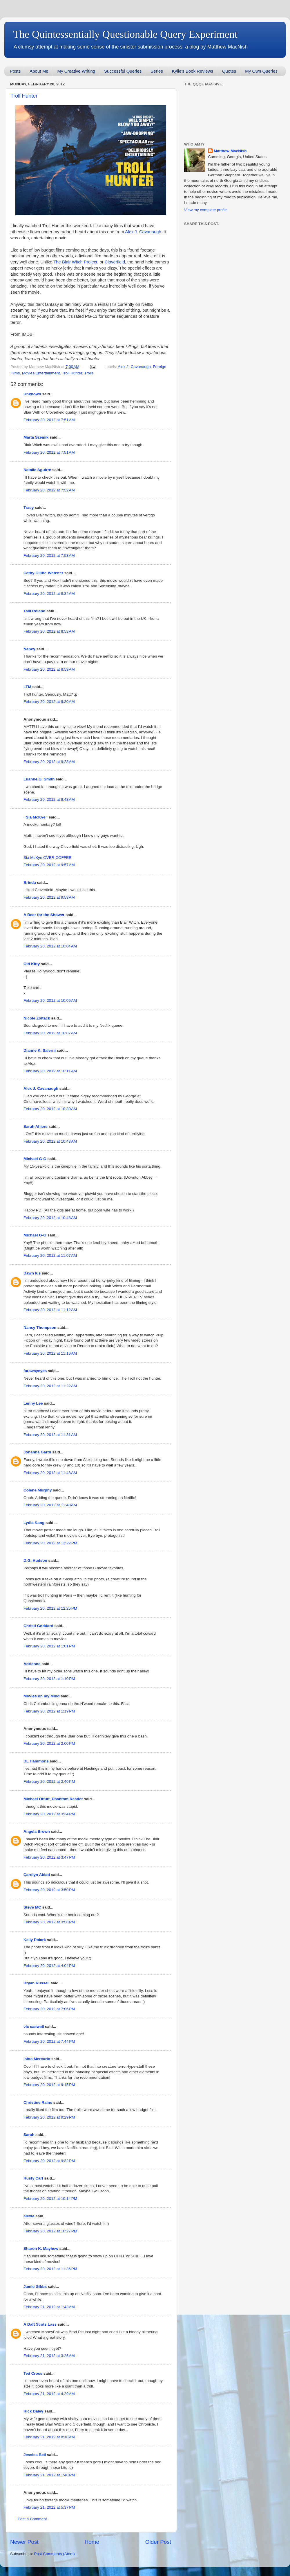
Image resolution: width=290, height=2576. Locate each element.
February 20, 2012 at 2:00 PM (49, 1743)
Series (157, 71)
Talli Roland (34, 611)
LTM (27, 687)
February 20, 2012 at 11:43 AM (50, 1473)
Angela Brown (36, 1831)
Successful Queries (123, 71)
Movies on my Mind (41, 1696)
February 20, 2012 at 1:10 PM (49, 1678)
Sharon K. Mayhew (40, 2248)
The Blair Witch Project (75, 262)
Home (92, 2542)
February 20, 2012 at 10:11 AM (50, 1071)
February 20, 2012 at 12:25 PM (50, 1608)
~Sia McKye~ (35, 817)
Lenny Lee (33, 1403)
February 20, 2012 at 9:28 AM (49, 762)
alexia (29, 2216)
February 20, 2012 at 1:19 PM (49, 1711)
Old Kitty (31, 964)
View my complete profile (206, 210)
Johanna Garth (37, 1452)
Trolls (89, 373)
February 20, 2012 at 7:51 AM (49, 420)
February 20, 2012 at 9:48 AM (49, 799)
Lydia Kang (33, 1523)
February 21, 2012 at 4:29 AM (49, 2394)
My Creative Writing (76, 71)
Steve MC (32, 1907)
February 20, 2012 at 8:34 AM (49, 593)
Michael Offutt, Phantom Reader (53, 1799)
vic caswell (34, 2026)
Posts (15, 71)
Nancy (29, 649)
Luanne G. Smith (39, 779)
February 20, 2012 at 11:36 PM (50, 2269)
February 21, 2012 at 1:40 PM (49, 2475)
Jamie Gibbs (35, 2286)
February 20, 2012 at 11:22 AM (50, 1386)
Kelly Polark (34, 1940)
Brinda (29, 882)
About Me (39, 71)
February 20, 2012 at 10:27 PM (50, 2231)
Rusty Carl (33, 2178)
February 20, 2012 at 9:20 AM (49, 701)
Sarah (29, 2134)
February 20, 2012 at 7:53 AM (49, 555)
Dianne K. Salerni (39, 1050)
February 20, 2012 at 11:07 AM (50, 1255)
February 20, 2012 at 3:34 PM (49, 1814)
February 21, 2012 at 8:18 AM (49, 2437)
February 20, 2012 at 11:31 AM (50, 1434)
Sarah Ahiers (35, 1126)
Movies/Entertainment (41, 373)
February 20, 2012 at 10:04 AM (50, 946)
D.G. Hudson (35, 1560)
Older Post (158, 2542)
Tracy (28, 507)
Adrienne (32, 1664)
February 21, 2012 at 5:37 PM (49, 2507)
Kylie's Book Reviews (192, 71)
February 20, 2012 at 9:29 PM (49, 2117)
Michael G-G (34, 1159)
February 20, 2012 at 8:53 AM (49, 631)
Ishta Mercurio (36, 2059)
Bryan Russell (36, 1983)
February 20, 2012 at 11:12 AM (50, 1310)
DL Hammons (36, 1761)
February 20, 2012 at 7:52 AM (49, 490)
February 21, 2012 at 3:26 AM (49, 2356)
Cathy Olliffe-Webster (43, 573)
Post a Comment (32, 2519)
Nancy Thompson (39, 1327)
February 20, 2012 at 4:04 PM (49, 1965)
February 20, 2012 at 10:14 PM (50, 2198)
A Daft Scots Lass (40, 2324)
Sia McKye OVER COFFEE (47, 857)
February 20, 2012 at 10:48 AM (50, 1141)
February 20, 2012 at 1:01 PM (49, 1646)
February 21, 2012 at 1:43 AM (49, 2307)
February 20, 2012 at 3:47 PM (49, 1857)
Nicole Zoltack (36, 1018)
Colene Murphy (37, 1490)
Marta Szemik (35, 437)
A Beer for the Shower (43, 915)
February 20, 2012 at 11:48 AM (50, 1505)
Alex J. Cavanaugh (143, 231)
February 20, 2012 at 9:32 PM (49, 2161)
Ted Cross (32, 2373)
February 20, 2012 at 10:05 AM (50, 1000)
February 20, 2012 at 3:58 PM (49, 1922)
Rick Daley (33, 2411)
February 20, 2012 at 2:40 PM (49, 1781)
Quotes (229, 71)
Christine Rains (37, 2102)
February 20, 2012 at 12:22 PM (50, 1543)
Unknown (32, 394)
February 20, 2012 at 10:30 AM (50, 1109)
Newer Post (24, 2542)
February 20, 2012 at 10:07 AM (50, 1033)
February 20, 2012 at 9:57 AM (49, 865)
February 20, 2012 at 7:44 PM (49, 2041)
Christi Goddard (38, 1626)
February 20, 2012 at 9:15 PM (49, 2085)
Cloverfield (115, 262)
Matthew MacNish (230, 151)
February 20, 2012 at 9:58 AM (49, 897)
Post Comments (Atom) (54, 2554)
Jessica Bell (34, 2455)
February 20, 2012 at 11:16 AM (50, 1353)
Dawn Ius (32, 1273)
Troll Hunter (23, 96)
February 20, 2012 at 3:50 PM (49, 1890)
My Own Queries (261, 71)
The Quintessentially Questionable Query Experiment (125, 34)
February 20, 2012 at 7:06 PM (49, 2009)
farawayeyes (35, 1371)
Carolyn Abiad (36, 1875)
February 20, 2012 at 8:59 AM (49, 669)
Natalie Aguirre (37, 470)
